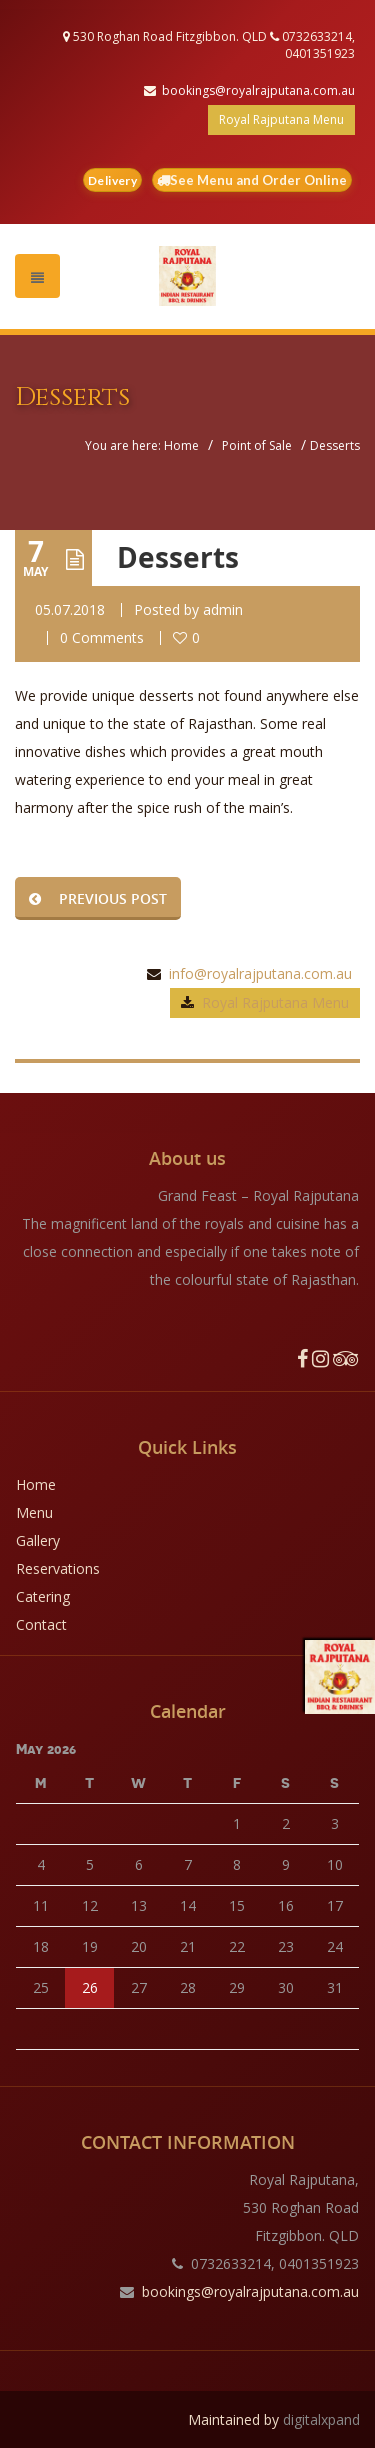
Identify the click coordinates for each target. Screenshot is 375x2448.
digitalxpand (321, 2419)
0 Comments (102, 637)
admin (223, 609)
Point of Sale (257, 445)
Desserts (178, 557)
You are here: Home (142, 445)
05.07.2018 (70, 609)
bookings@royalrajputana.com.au (258, 90)
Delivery (112, 180)
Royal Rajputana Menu (281, 119)
